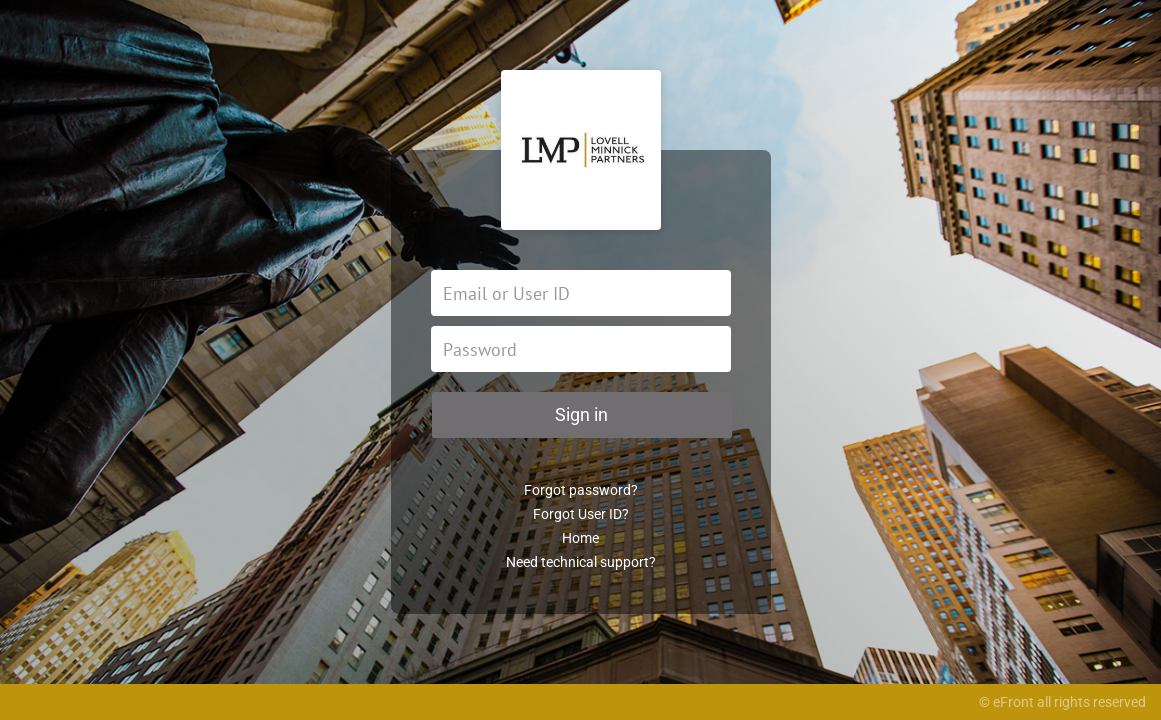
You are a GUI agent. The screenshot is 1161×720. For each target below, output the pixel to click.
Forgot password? (581, 490)
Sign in (581, 414)
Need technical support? (581, 562)
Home (580, 538)
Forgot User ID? (581, 514)
